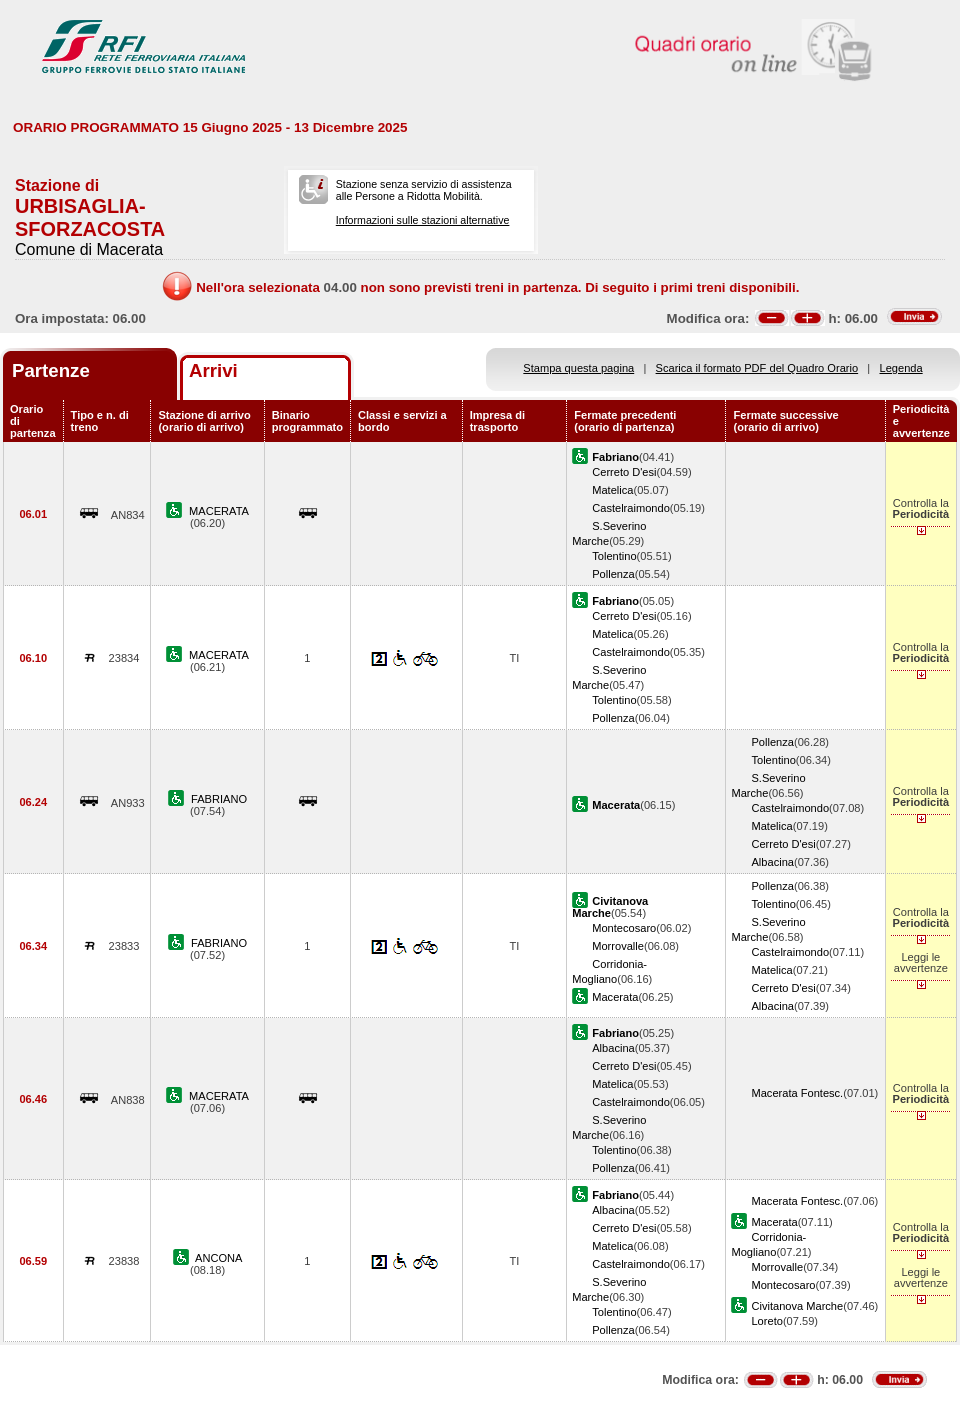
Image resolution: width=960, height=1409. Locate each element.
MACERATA (219, 511)
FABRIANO (219, 799)
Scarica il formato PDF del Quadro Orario (757, 368)
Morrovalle (618, 946)
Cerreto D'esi (624, 472)
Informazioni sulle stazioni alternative (423, 220)
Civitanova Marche (797, 1306)
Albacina (772, 862)
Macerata (615, 997)
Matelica (612, 490)
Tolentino (614, 556)
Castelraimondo (631, 508)
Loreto (766, 1321)
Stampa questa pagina (578, 368)
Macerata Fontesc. (797, 1093)
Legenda (901, 368)
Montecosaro (624, 928)
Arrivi (213, 370)
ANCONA (218, 1258)
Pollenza (613, 574)
